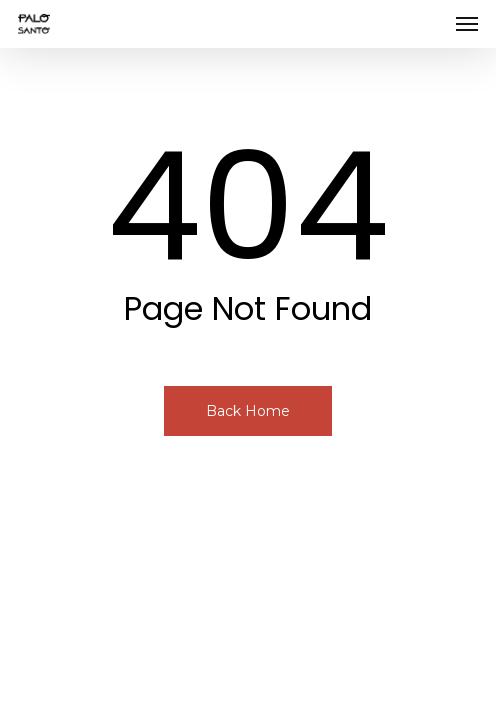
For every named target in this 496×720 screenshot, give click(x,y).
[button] (467, 24)
